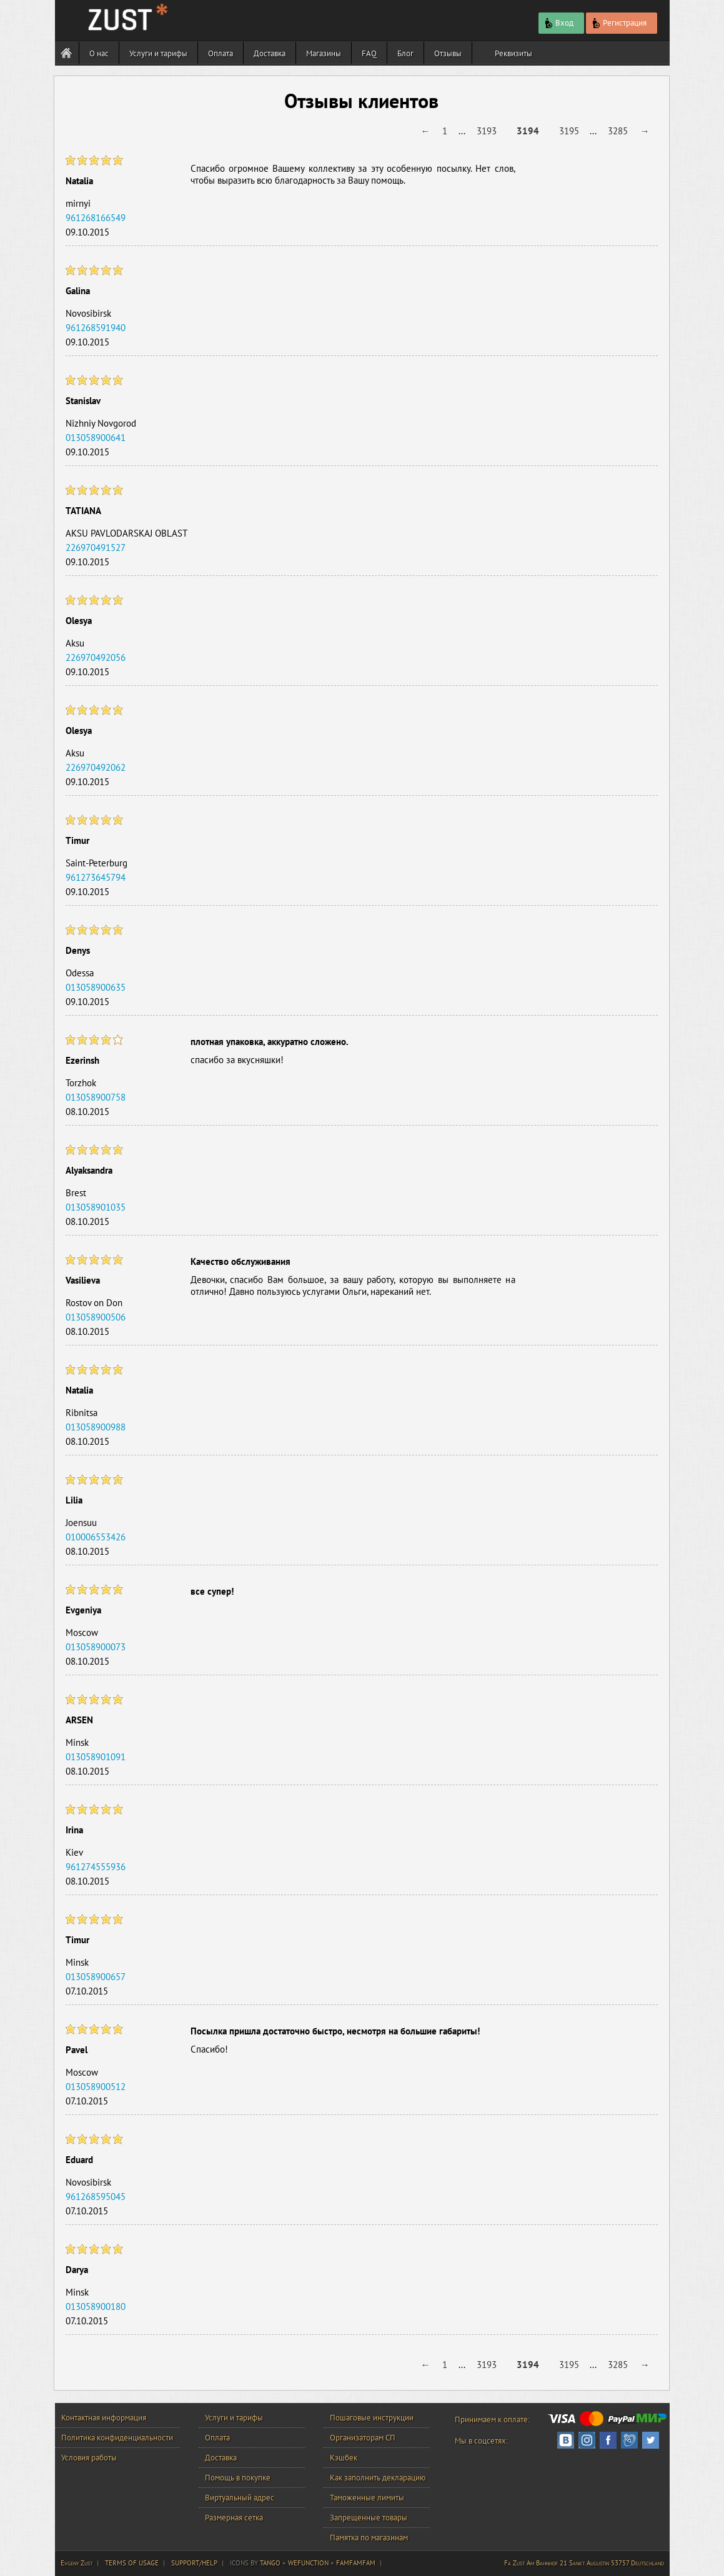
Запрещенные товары (368, 2517)
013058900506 (96, 1317)
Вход (557, 23)
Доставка (269, 53)
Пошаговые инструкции (372, 2417)
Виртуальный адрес (239, 2497)
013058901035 (96, 1207)
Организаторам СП (362, 2437)
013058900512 (96, 2087)
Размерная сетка (234, 2517)
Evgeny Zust (76, 2563)
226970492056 (96, 657)
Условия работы (89, 2457)
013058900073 (96, 1647)
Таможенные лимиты (367, 2497)
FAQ (369, 53)
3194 (528, 131)
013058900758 (96, 1097)
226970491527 (96, 547)
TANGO (270, 2563)
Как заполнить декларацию (377, 2477)
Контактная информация (103, 2417)
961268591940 (96, 328)
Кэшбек (343, 2457)
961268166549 (96, 218)
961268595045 (96, 2196)
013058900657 (96, 1977)
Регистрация (618, 23)
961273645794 (96, 877)
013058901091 (96, 1757)
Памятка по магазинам (369, 2537)
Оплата (220, 53)
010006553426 (96, 1537)
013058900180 (96, 2306)
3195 (569, 131)
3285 (618, 131)
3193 (487, 131)
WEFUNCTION (308, 2563)
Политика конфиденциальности (117, 2437)
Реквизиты (513, 53)
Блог (405, 53)
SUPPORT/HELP (194, 2563)
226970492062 (96, 767)
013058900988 (96, 1427)
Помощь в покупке (237, 2477)
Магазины (323, 53)
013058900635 (96, 987)
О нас (99, 53)
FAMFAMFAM (355, 2563)
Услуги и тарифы (158, 53)
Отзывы (448, 53)
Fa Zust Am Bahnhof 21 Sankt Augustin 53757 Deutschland (584, 2563)
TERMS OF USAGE (132, 2563)
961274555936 (96, 1867)
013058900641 (96, 437)
